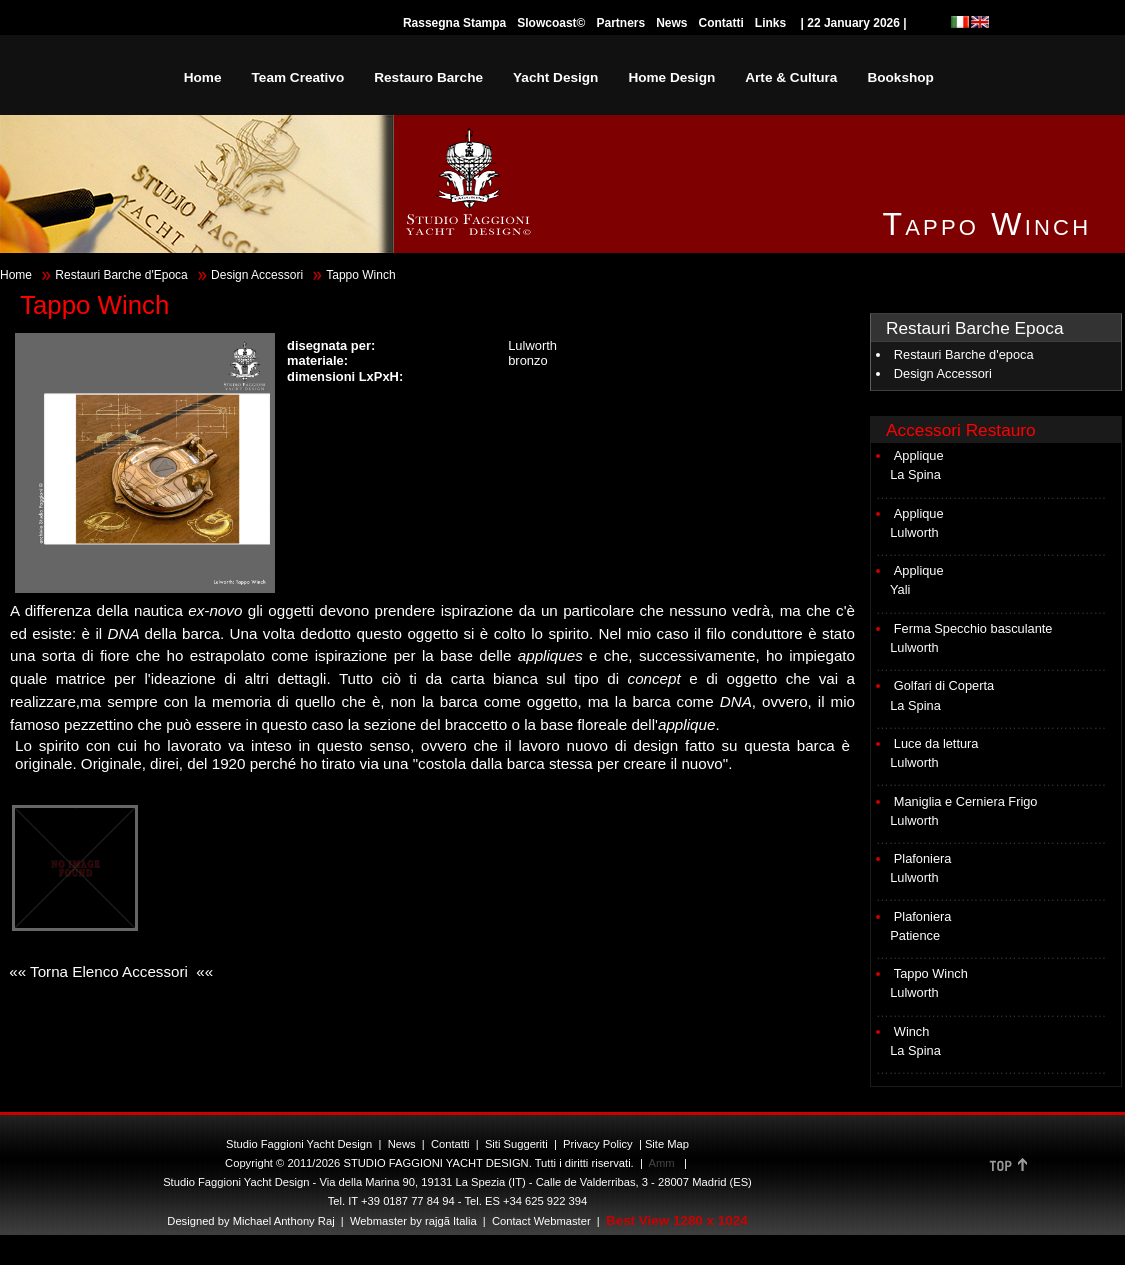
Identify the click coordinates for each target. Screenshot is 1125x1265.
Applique (919, 455)
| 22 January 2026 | (853, 23)
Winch (912, 1031)
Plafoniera (923, 858)
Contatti (721, 23)
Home (16, 275)
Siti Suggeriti (516, 1144)
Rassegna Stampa (454, 23)
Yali (900, 589)
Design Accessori (257, 275)
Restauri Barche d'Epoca (121, 275)
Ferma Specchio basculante (973, 628)
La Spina (915, 474)
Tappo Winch (931, 973)
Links (770, 23)
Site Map (667, 1144)
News (671, 23)
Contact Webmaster (541, 1221)
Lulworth (914, 532)
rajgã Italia (449, 1221)
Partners (620, 23)
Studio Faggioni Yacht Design (299, 1144)
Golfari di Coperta (944, 685)
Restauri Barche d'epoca (964, 354)
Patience (915, 935)
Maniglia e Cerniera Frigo (966, 801)
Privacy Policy (598, 1144)
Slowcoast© (551, 23)
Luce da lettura (936, 743)
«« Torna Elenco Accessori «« (109, 971)
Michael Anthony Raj (284, 1221)
